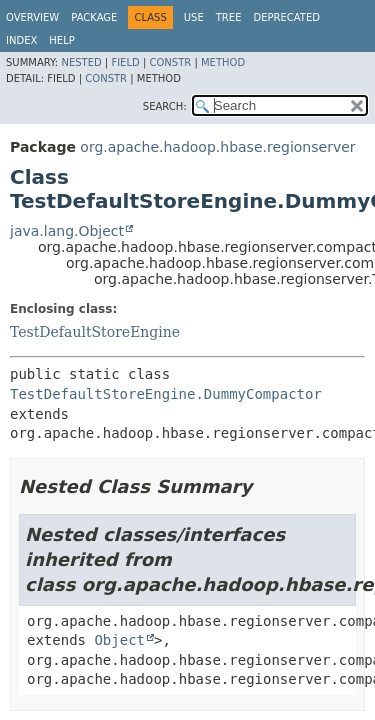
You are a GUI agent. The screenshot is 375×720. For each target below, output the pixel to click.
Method (223, 62)
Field (125, 62)
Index (21, 40)
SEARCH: (165, 106)
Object (119, 640)
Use (194, 17)
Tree (229, 17)
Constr (170, 62)
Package (94, 17)
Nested (81, 62)
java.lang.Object (67, 231)
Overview (32, 17)
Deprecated (286, 17)
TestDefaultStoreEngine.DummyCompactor (166, 394)
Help (61, 40)
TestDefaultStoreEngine (95, 332)
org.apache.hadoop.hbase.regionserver (217, 147)
